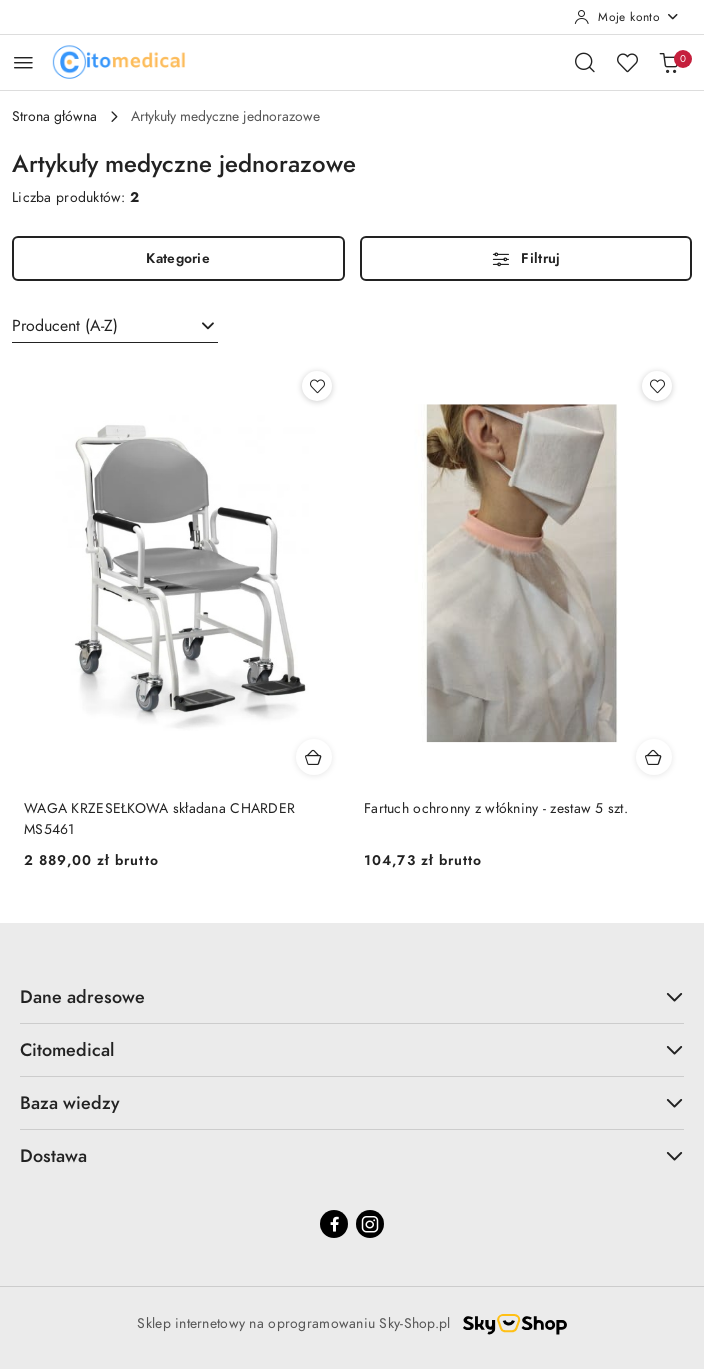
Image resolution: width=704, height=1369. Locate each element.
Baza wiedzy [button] (352, 1102)
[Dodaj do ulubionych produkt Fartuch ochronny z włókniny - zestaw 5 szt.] (657, 386)
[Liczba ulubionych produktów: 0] (627, 62)
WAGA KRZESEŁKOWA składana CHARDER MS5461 (159, 818)
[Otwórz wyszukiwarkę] (585, 62)
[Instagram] (370, 1224)
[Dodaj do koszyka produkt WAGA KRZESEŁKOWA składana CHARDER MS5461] (314, 757)
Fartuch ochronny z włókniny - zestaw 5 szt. (496, 808)
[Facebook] (334, 1224)
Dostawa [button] (352, 1155)
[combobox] (115, 326)
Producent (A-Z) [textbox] (65, 326)
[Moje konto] (627, 17)
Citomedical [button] (352, 1049)
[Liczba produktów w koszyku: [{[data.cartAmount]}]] (669, 62)
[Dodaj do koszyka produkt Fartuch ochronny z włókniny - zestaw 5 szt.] (654, 757)
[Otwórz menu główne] (23, 62)
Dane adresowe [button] (352, 996)
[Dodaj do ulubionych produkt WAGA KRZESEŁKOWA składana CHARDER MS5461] (317, 386)
